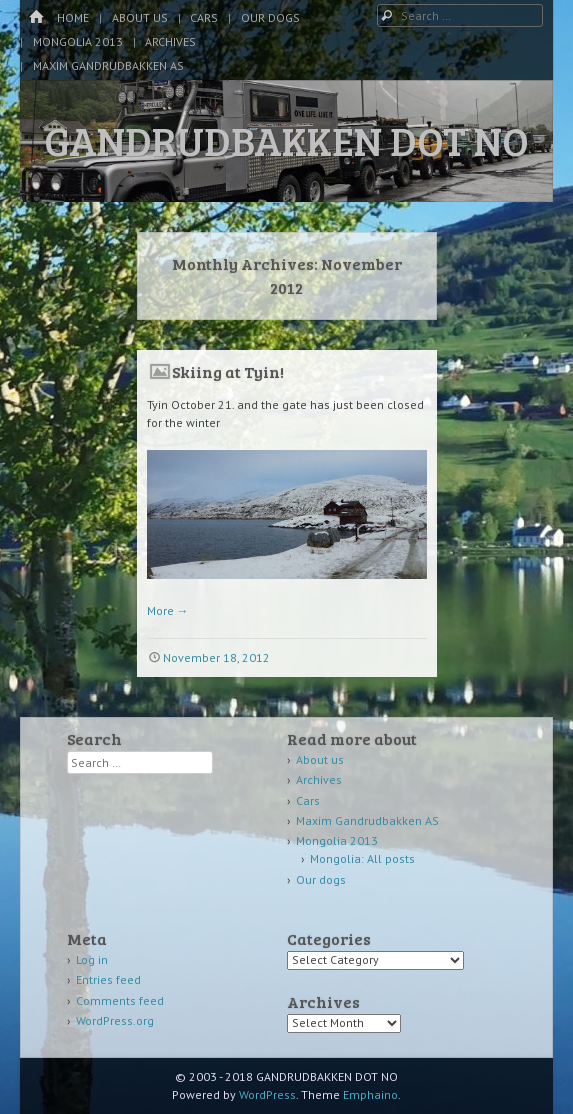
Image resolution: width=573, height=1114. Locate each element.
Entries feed (108, 979)
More (168, 610)
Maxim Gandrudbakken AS (108, 65)
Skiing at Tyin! (228, 371)
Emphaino (370, 1094)
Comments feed (120, 1000)
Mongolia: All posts (362, 858)
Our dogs (270, 17)
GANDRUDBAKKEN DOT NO (286, 140)
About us (140, 17)
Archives (170, 41)
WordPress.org (115, 1020)
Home (73, 17)
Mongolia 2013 (78, 41)
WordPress (267, 1094)
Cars (204, 17)
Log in (92, 959)
